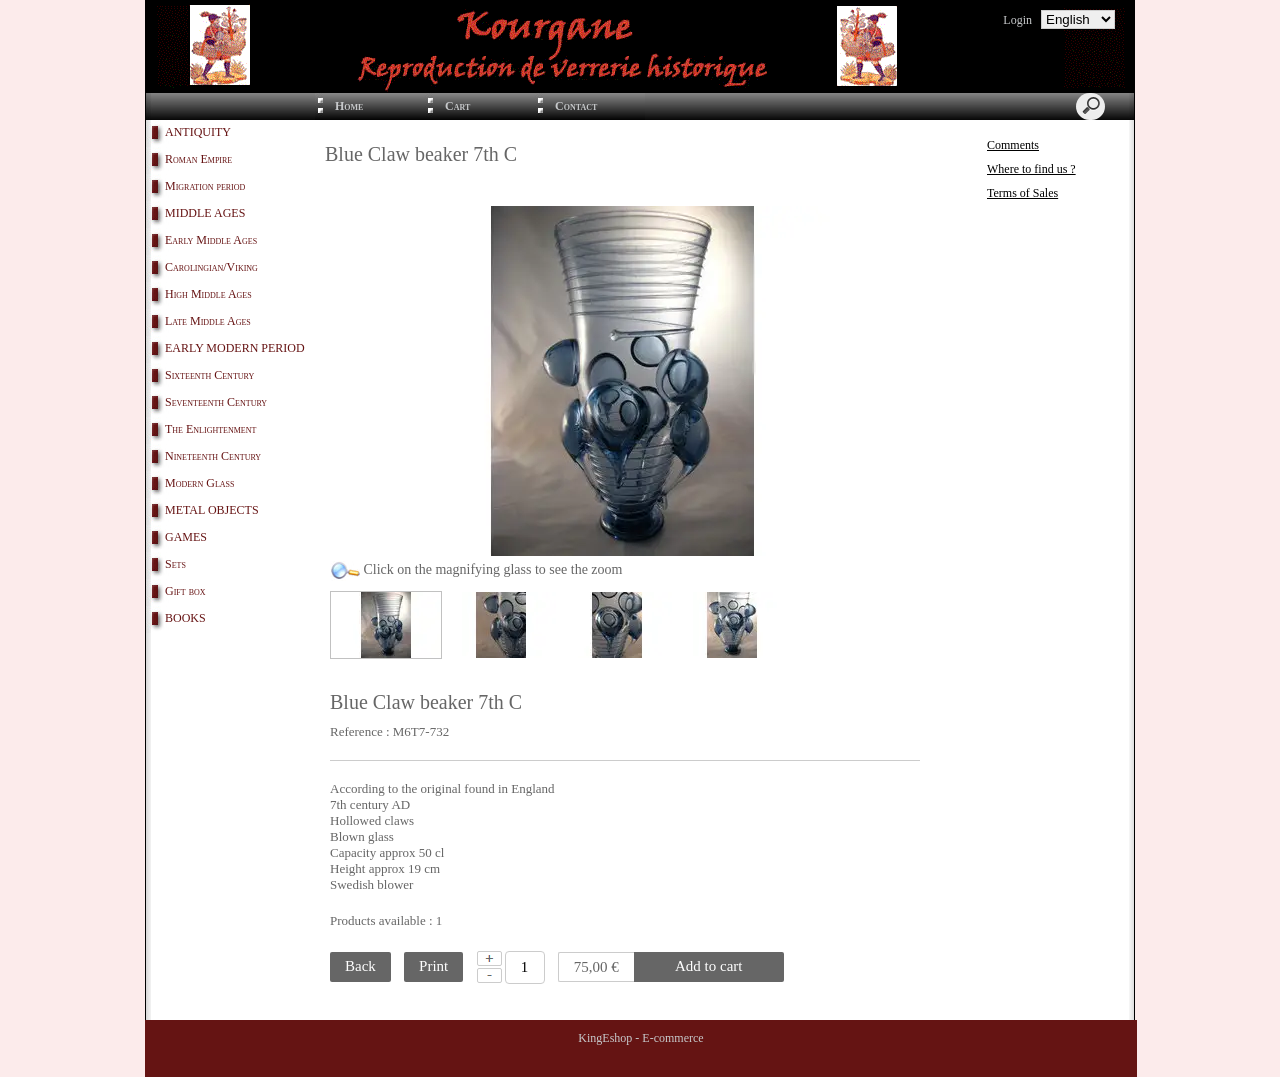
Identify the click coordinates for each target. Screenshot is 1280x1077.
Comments (1013, 145)
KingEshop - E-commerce (640, 1038)
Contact (576, 106)
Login (1017, 20)
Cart (457, 106)
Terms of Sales (1022, 193)
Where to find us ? (1031, 169)
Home (349, 106)
